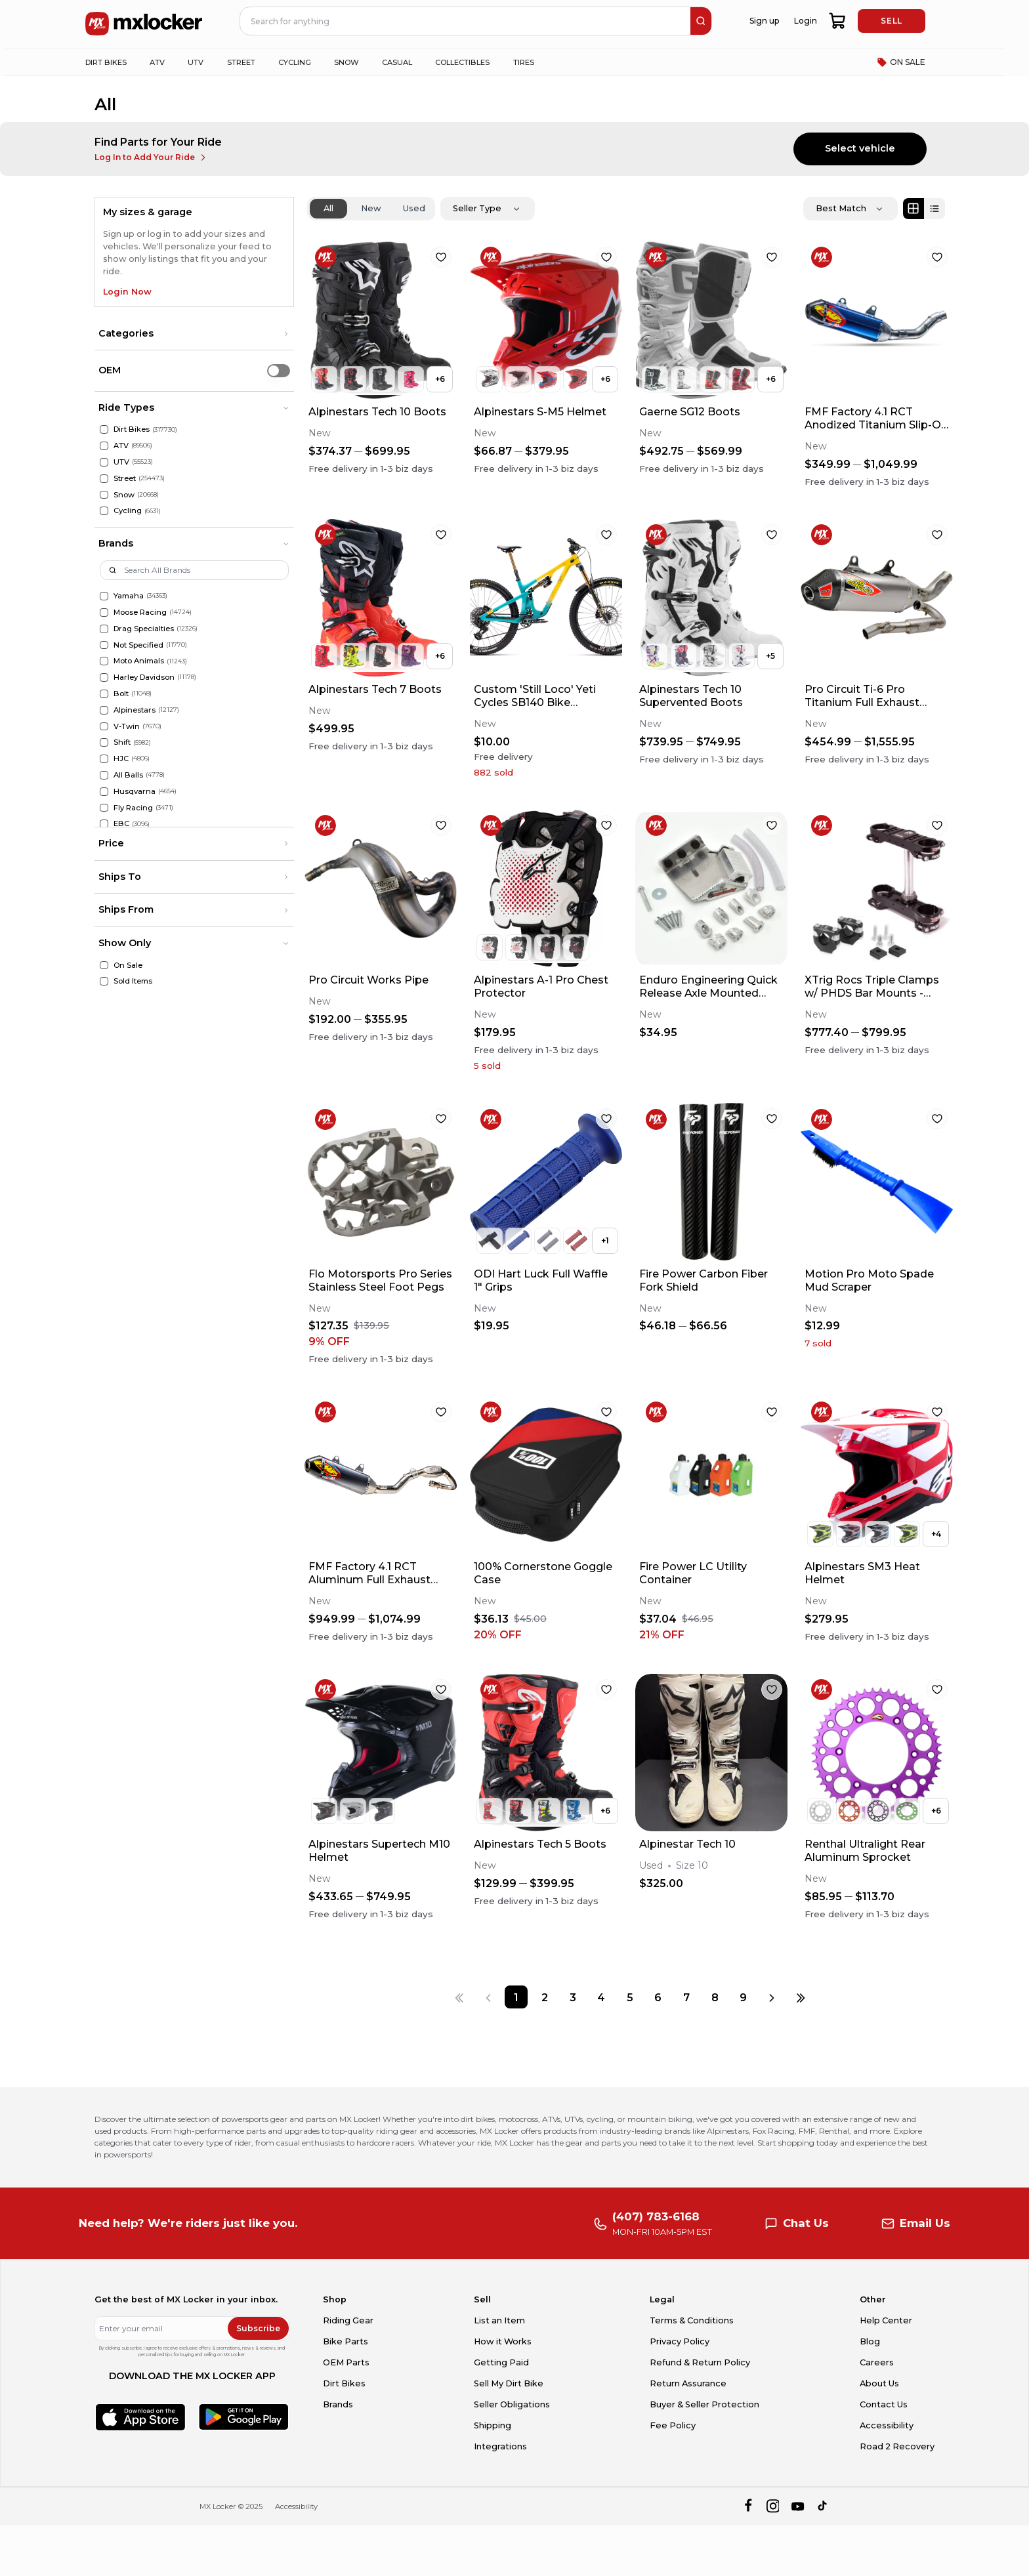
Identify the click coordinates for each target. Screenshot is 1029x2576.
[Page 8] (715, 1996)
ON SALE (901, 62)
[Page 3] (573, 1996)
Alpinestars (135, 710)
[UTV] (104, 462)
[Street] (104, 478)
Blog (870, 2341)
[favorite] (441, 257)
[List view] (934, 208)
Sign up (764, 21)
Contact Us (884, 2404)
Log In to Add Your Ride (151, 157)
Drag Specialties (144, 628)
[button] (194, 334)
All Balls (128, 774)
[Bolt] (104, 694)
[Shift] (104, 742)
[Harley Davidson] (104, 677)
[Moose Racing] (104, 612)
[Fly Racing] (104, 808)
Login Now (127, 292)
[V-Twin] (104, 726)
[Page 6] (657, 1996)
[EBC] (104, 824)
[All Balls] (104, 775)
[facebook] (748, 2506)
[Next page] (772, 1996)
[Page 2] (544, 1996)
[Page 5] (629, 1996)
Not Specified (138, 645)
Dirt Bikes (132, 429)
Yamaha (129, 595)
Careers (877, 2362)
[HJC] (104, 759)
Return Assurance (688, 2383)
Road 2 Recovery (897, 2446)
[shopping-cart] (837, 21)
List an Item (499, 2320)
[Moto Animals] (104, 661)
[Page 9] (743, 1996)
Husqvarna (135, 791)
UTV (121, 462)
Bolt (121, 693)
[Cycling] (104, 511)
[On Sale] (104, 965)
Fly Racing (133, 807)
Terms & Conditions (692, 2320)
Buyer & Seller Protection (704, 2404)
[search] (700, 21)
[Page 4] (601, 1996)
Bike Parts (345, 2341)
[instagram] (772, 2506)
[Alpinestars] (104, 710)
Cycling (128, 510)
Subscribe (258, 2328)
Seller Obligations (512, 2404)
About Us (879, 2383)
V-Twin (127, 726)
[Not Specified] (104, 645)
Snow (124, 494)
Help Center (886, 2320)
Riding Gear (348, 2320)
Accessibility (887, 2425)
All (328, 208)
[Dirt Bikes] (104, 429)
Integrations (500, 2446)
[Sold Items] (104, 981)
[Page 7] (686, 1996)
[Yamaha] (104, 596)
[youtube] (797, 2506)
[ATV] (104, 446)
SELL (891, 21)
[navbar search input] (465, 21)
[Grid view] (913, 208)
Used (414, 208)
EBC (121, 823)
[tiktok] (823, 2506)
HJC (121, 758)
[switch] (278, 370)
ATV (121, 445)
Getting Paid (501, 2362)
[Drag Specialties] (104, 629)
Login (805, 21)
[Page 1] (516, 1996)
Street (125, 478)
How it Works (503, 2341)
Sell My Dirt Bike (508, 2383)
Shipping (492, 2425)
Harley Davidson (144, 677)
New (371, 208)
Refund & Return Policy (700, 2362)
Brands (338, 2404)
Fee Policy (673, 2425)
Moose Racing (140, 612)
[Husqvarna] (104, 791)
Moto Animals (139, 660)
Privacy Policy (679, 2341)
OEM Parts (346, 2362)
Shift (122, 742)
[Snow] (104, 495)
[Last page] (800, 1996)
